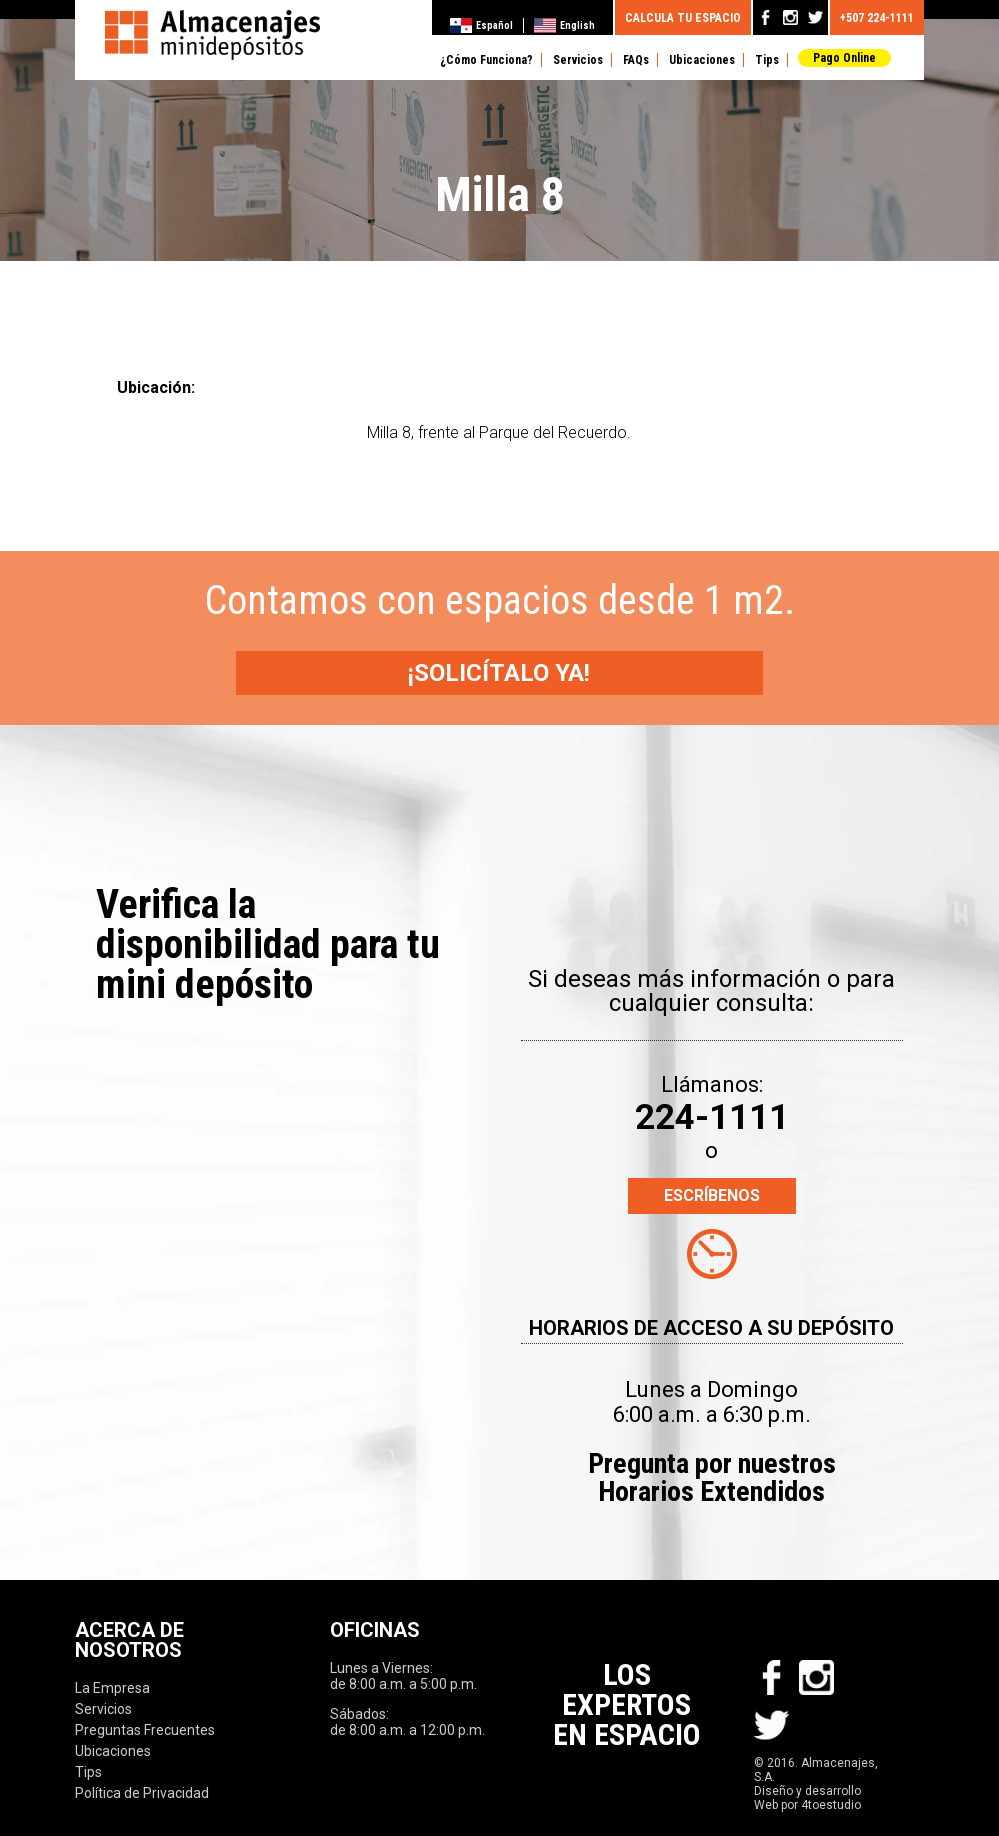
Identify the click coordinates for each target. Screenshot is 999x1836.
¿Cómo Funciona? (486, 60)
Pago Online (844, 58)
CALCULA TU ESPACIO (683, 16)
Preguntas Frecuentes (145, 1730)
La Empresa (112, 1688)
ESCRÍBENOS (712, 1195)
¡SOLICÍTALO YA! (500, 673)
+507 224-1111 (877, 16)
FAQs (636, 60)
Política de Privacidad (142, 1793)
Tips (767, 60)
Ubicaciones (702, 60)
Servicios (578, 60)
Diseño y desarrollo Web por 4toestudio (807, 1798)
